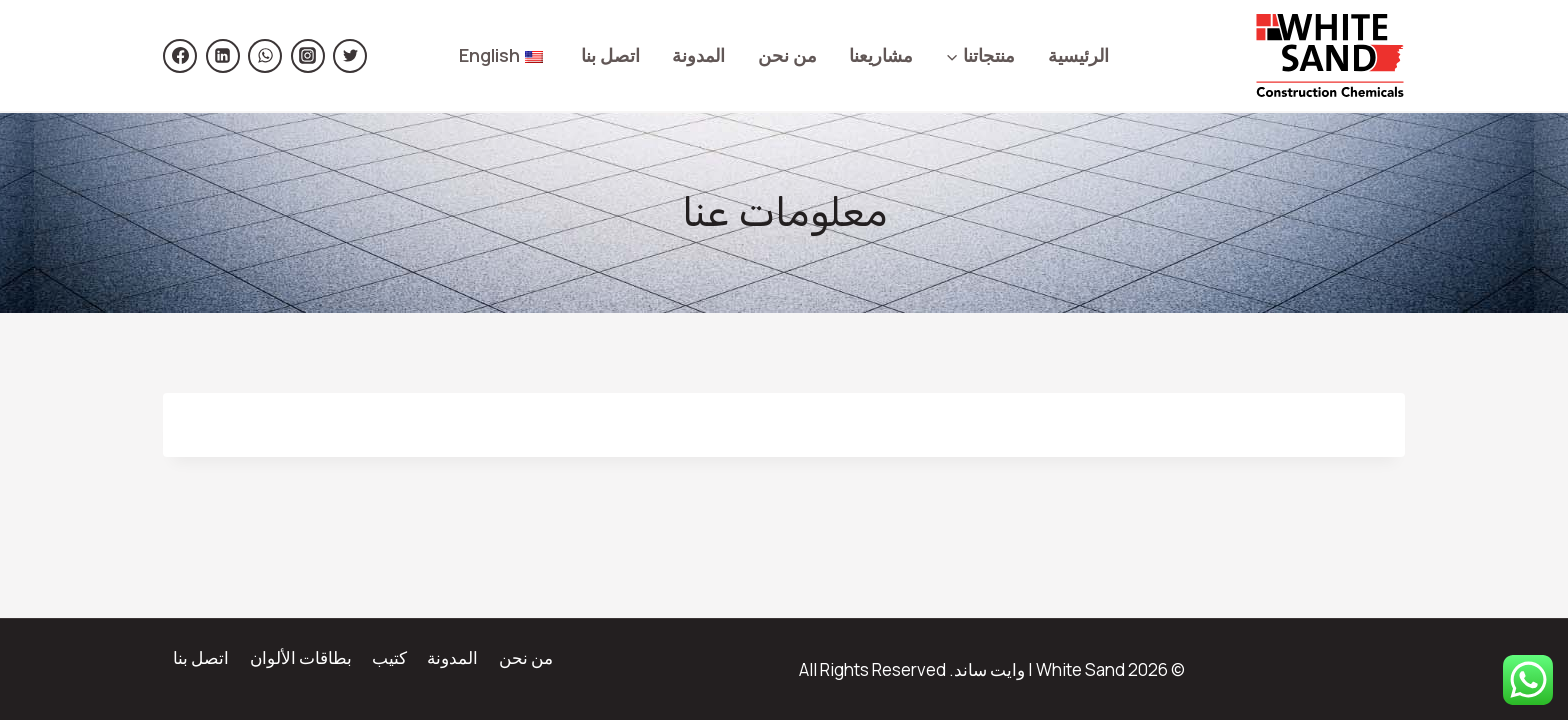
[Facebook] (180, 56)
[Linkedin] (223, 56)
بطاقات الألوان (301, 657)
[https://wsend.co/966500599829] (265, 56)
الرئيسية (1078, 55)
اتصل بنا (610, 55)
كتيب (389, 657)
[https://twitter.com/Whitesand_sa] (350, 56)
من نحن (787, 55)
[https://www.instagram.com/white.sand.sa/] (308, 56)
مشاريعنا (881, 55)
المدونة (698, 55)
